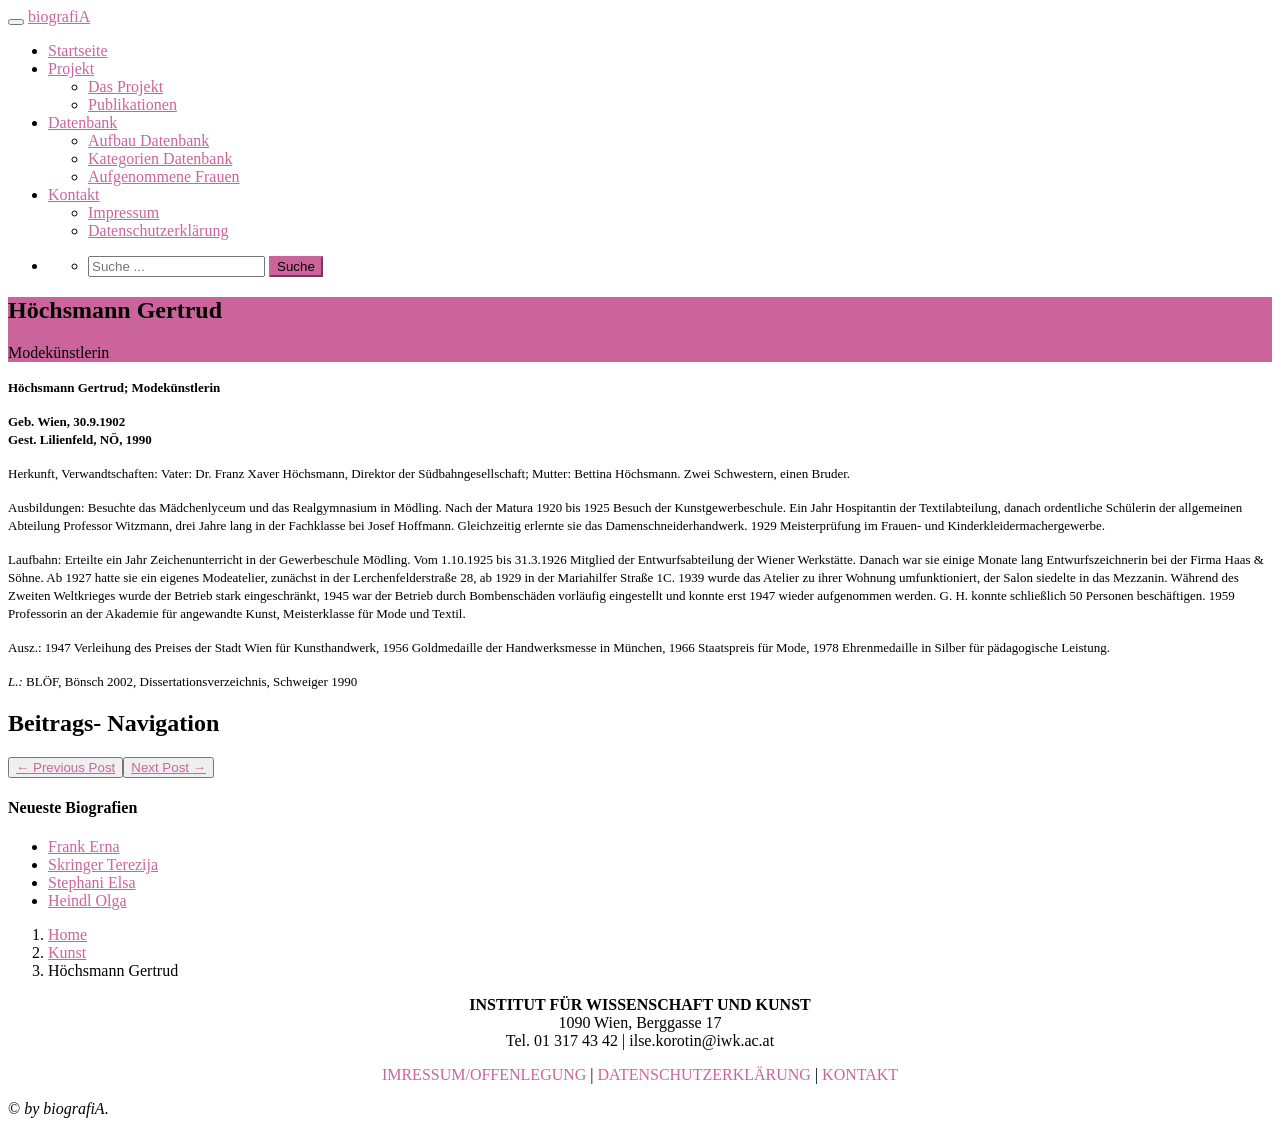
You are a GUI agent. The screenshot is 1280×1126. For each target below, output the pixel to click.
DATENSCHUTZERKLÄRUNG (704, 1074)
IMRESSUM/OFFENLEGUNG (484, 1074)
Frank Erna (84, 846)
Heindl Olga (87, 900)
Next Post (168, 767)
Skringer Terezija (103, 864)
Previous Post (65, 767)
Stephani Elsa (92, 882)
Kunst (67, 952)
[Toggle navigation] (16, 22)
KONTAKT (860, 1074)
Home (67, 934)
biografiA (59, 16)
